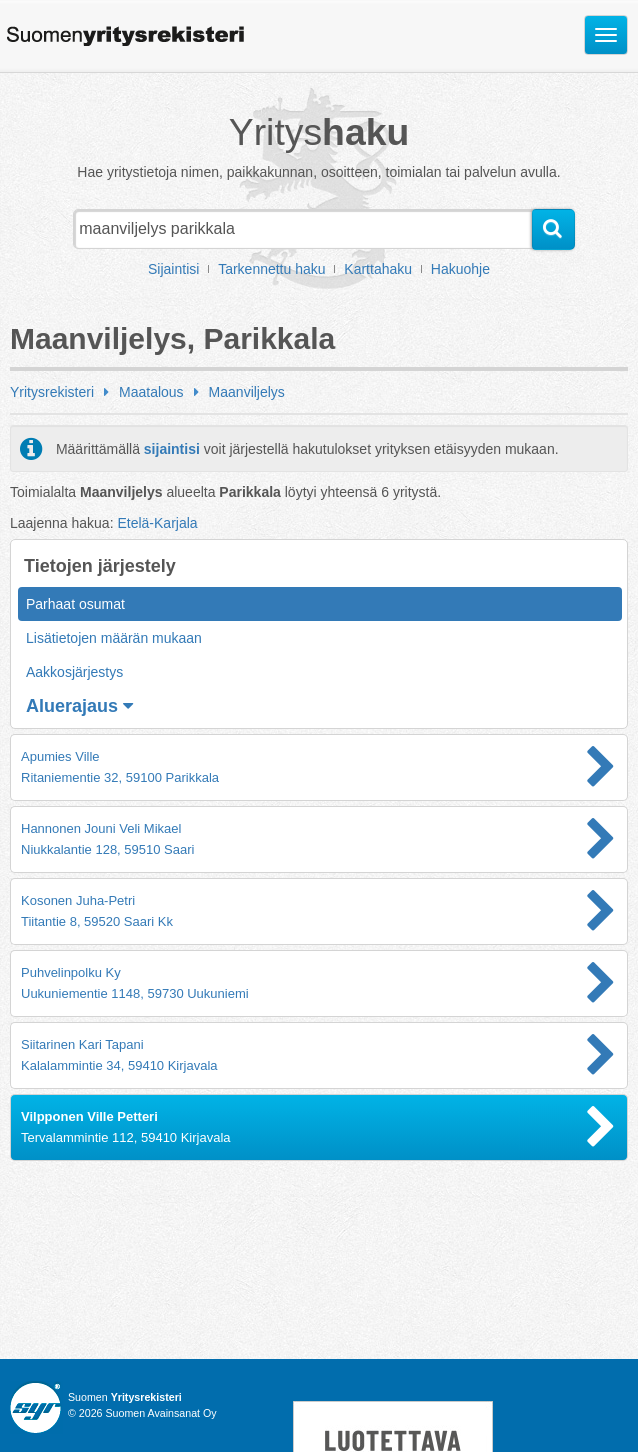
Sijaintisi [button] (173, 269)
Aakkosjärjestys (74, 672)
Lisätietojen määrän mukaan (114, 638)
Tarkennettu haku (271, 269)
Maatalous (151, 392)
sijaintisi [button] (172, 449)
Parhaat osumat (75, 604)
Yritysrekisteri (52, 392)
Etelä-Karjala (157, 523)
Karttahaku (378, 269)
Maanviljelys (247, 392)
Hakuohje (460, 269)
